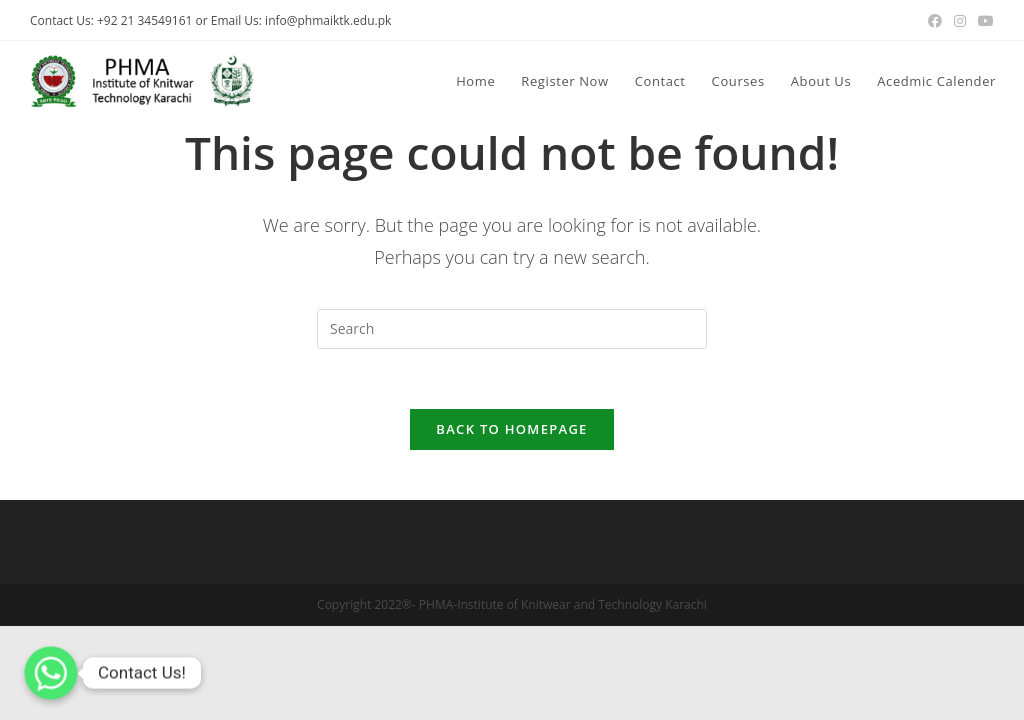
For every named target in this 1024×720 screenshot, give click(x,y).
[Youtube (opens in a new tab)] (983, 21)
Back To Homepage (511, 429)
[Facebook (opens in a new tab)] (935, 21)
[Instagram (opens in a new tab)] (960, 21)
